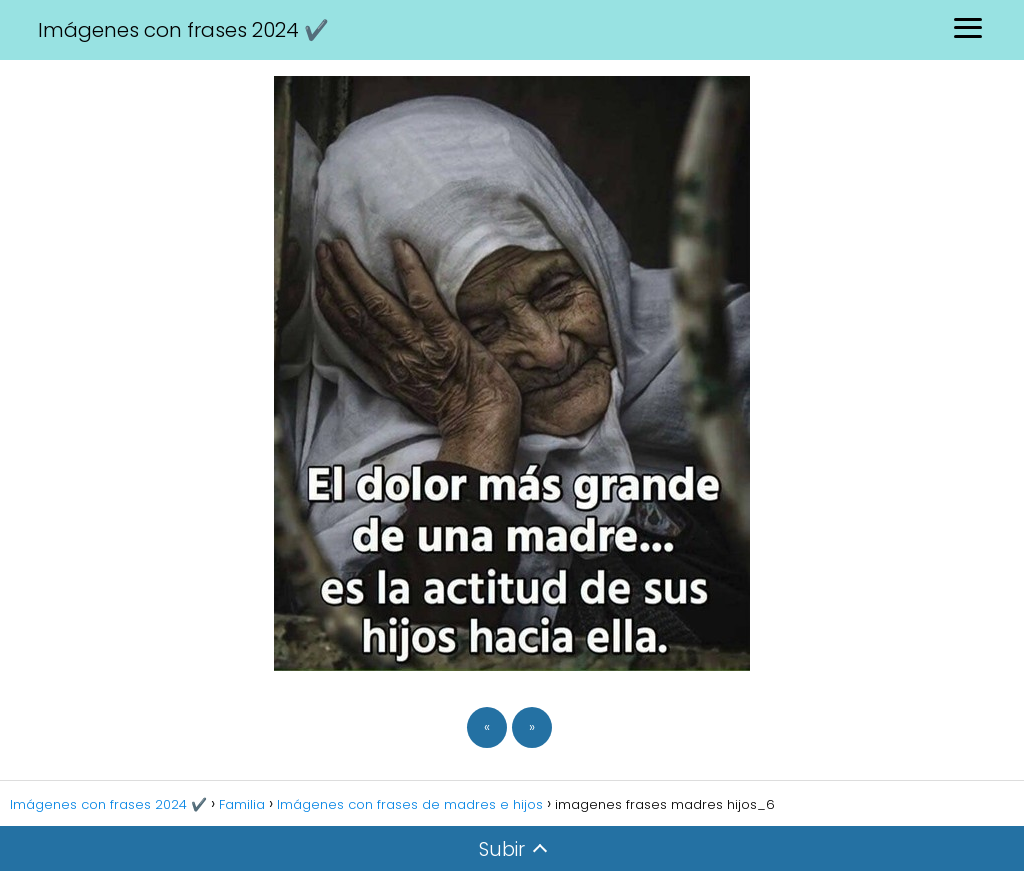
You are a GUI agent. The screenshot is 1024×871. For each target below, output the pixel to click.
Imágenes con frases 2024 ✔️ (183, 30)
